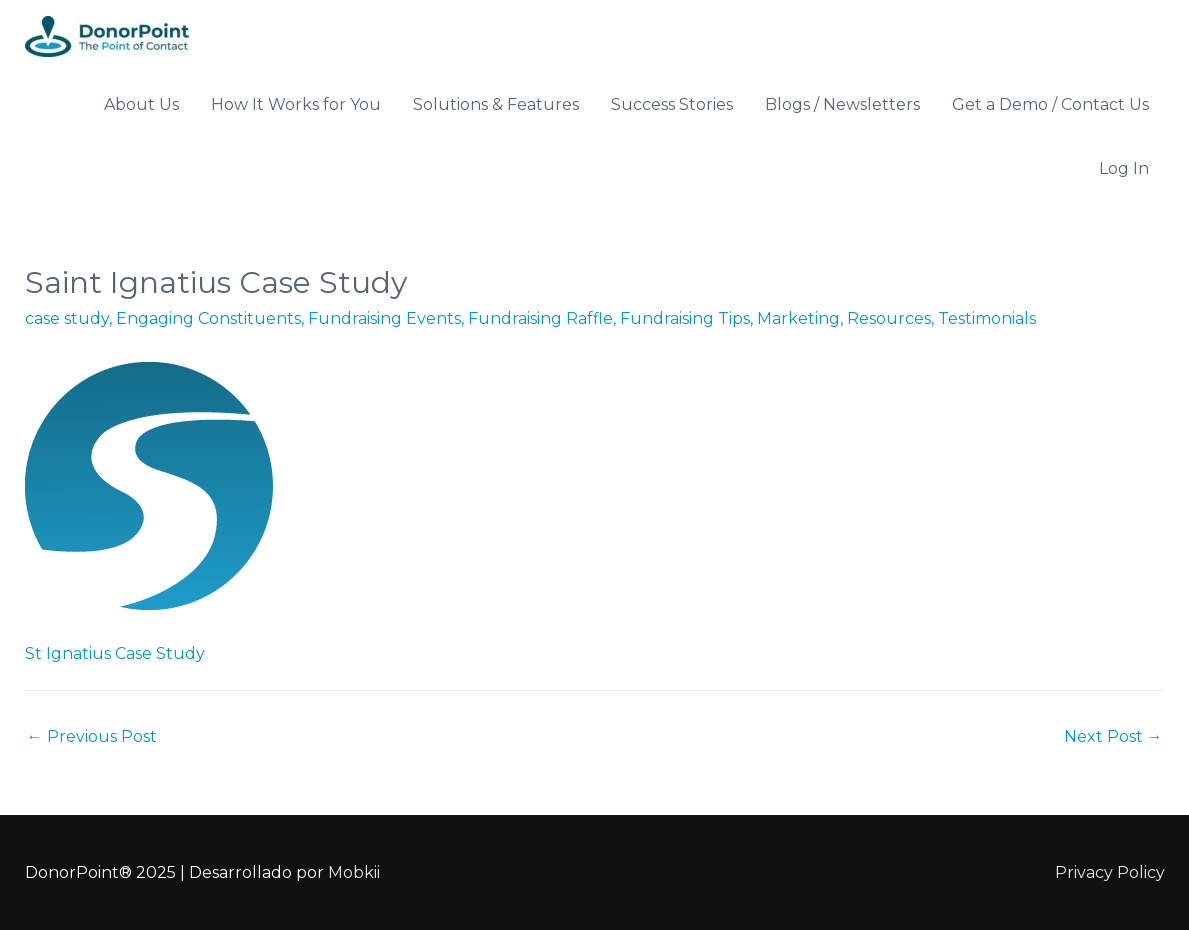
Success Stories (672, 104)
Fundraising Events (384, 318)
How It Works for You (296, 104)
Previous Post (92, 736)
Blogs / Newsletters (842, 104)
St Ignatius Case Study (115, 653)
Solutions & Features (496, 104)
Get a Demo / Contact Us (1050, 104)
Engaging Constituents (208, 318)
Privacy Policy (1110, 872)
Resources (889, 318)
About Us (141, 104)
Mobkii (354, 872)
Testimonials (987, 318)
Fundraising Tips (685, 318)
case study (67, 318)
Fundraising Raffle (540, 318)
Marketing (798, 318)
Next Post (1113, 736)
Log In (1124, 168)
